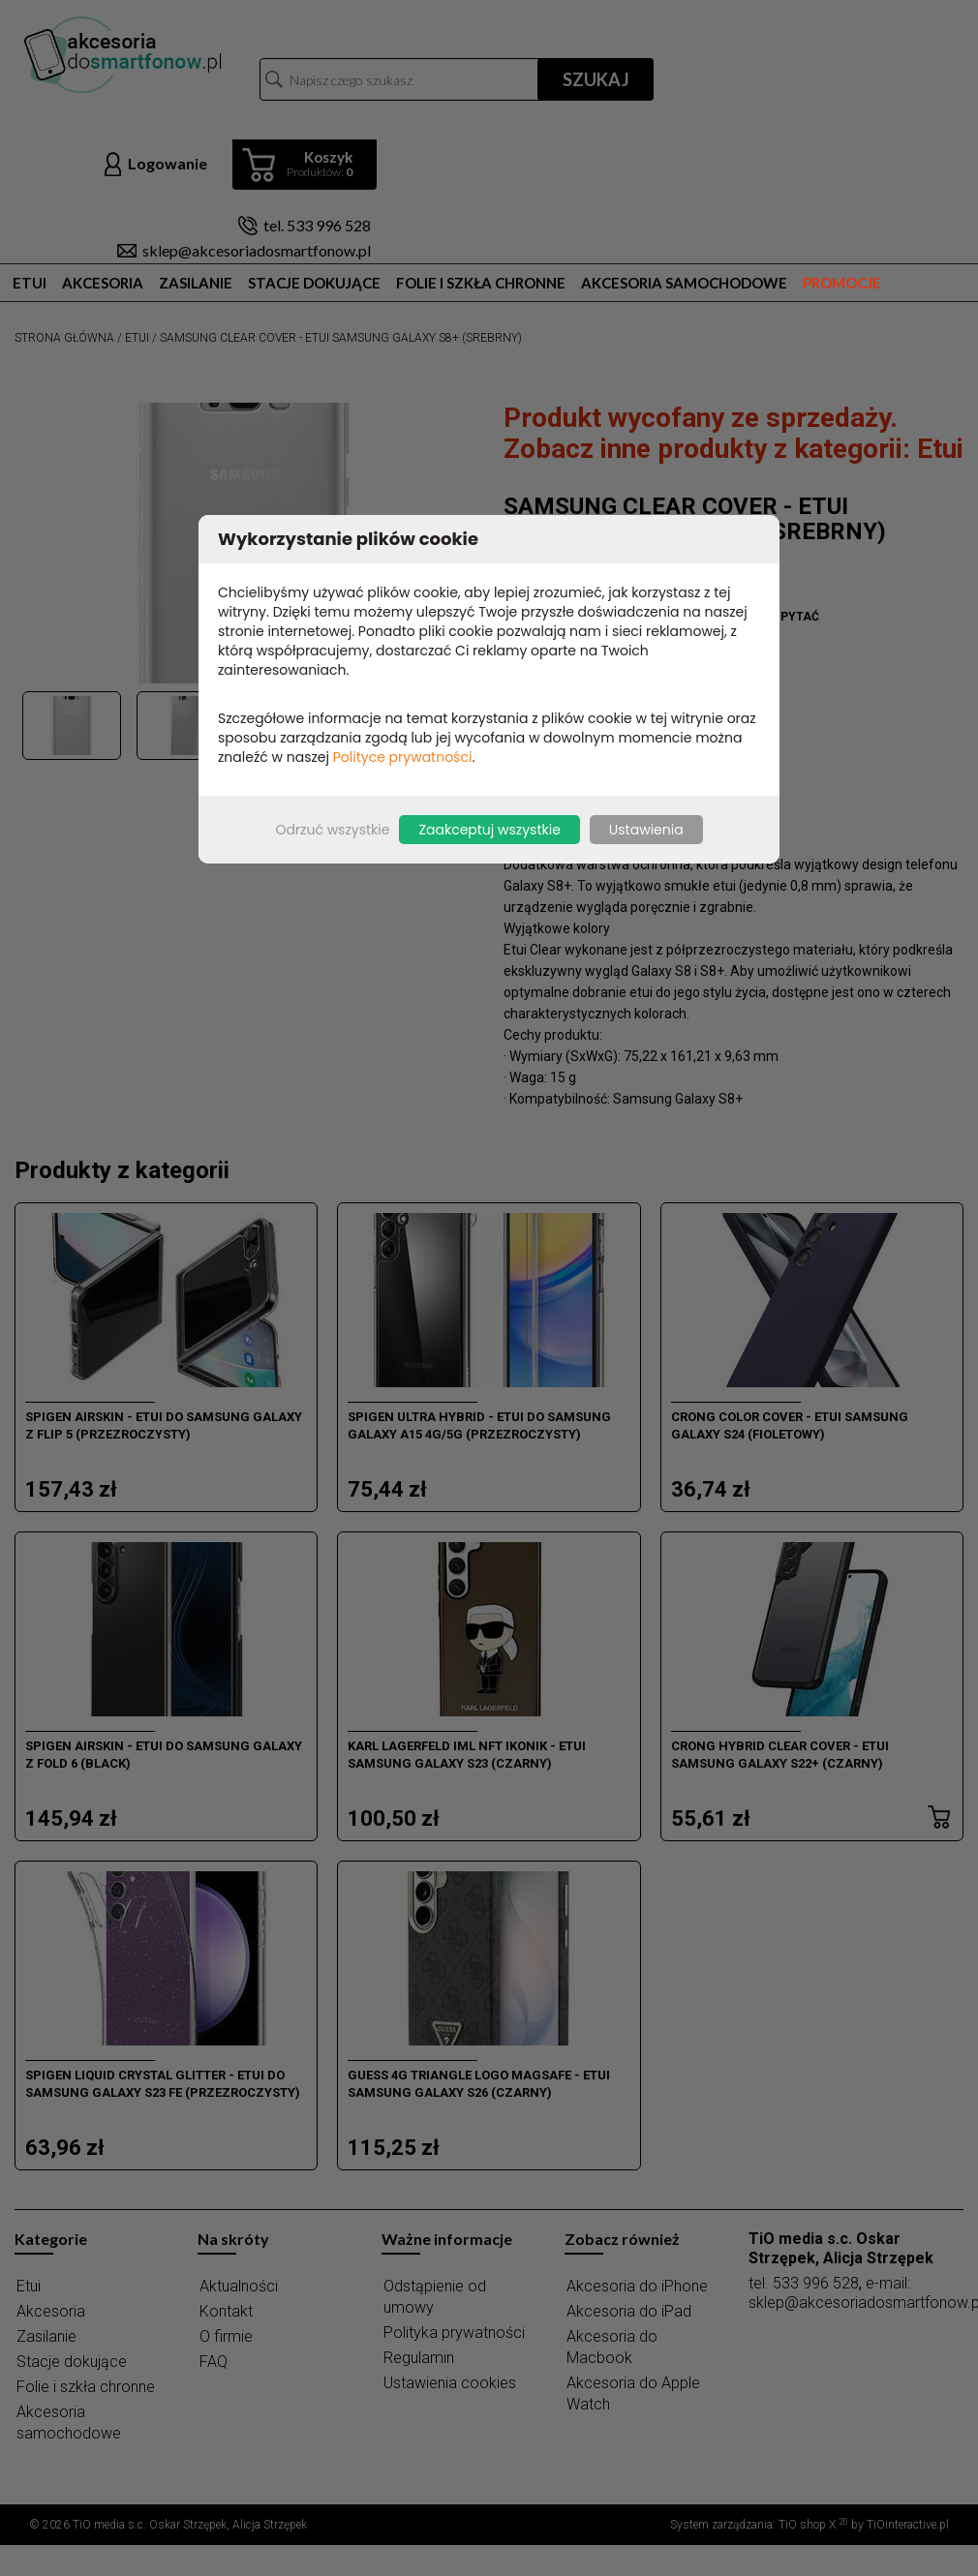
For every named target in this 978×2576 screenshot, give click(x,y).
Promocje (842, 282)
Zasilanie (195, 282)
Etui (29, 282)
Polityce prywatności (403, 757)
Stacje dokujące (314, 282)
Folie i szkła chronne (480, 282)
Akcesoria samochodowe (684, 282)
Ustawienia (646, 829)
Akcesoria (102, 282)
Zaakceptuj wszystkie (489, 829)
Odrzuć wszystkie (332, 829)
